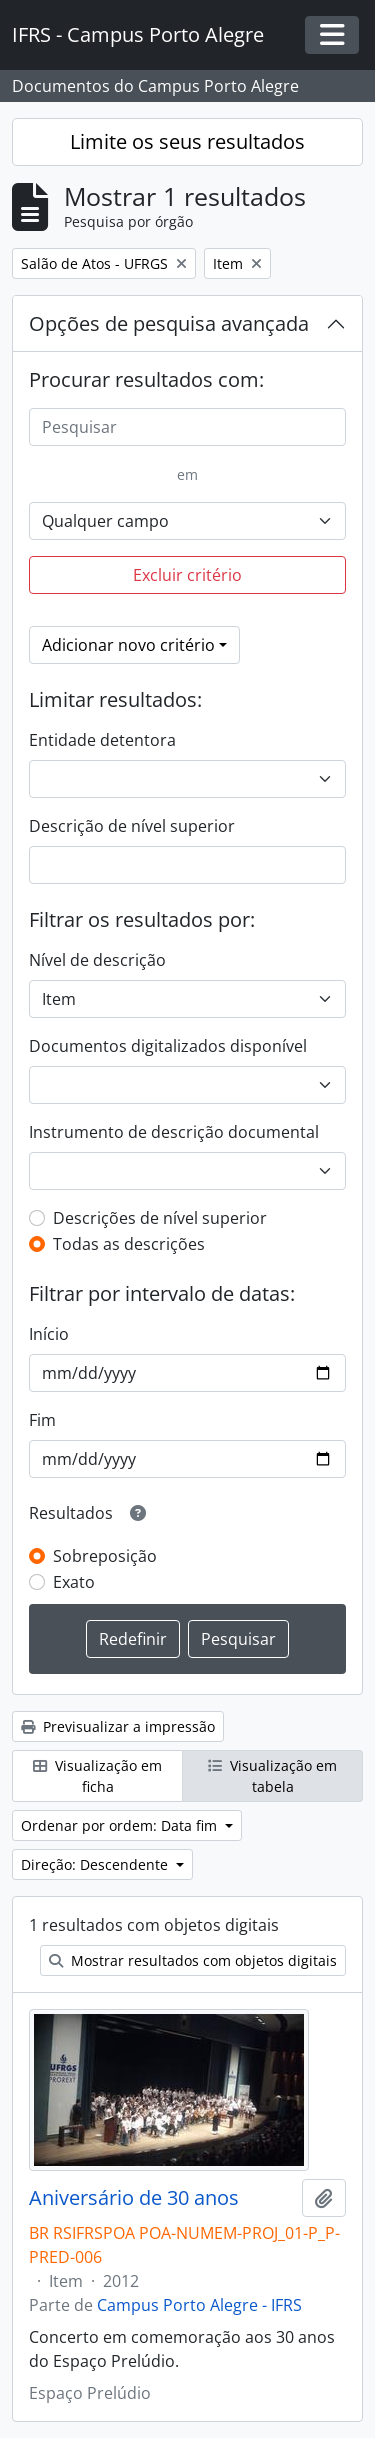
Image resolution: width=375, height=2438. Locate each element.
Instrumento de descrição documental (174, 1132)
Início (49, 1334)
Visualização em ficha (97, 1776)
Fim (42, 1420)
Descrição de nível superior (132, 826)
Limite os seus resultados (187, 141)
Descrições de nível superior (160, 1218)
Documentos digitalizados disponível (168, 1046)
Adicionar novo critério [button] (128, 645)
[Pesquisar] (187, 427)
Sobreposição (105, 1556)
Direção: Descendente (96, 1864)
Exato (74, 1582)
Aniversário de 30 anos (134, 2198)
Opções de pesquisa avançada (169, 323)
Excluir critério (187, 575)
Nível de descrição (97, 960)
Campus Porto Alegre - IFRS (199, 2305)
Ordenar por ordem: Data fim (121, 1825)
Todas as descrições (129, 1244)
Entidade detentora (102, 740)
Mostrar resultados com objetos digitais (193, 1960)
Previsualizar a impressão (118, 1726)
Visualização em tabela (272, 1776)
